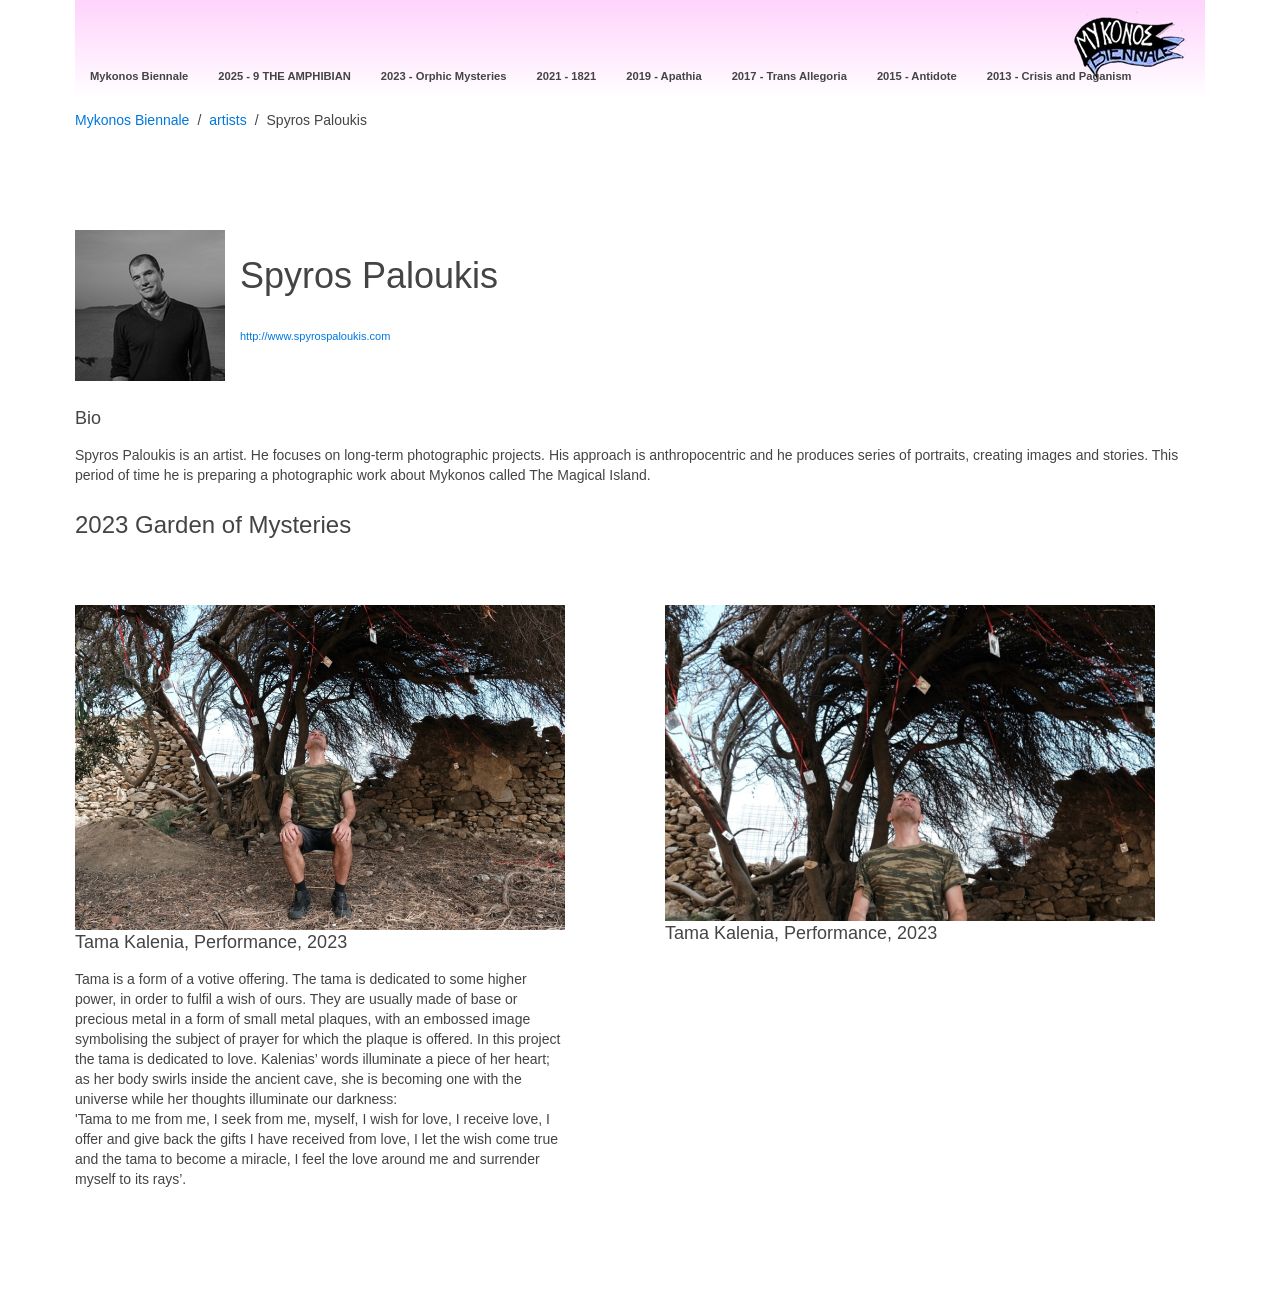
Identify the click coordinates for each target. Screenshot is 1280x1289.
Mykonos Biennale (132, 120)
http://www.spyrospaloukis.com (315, 336)
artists (227, 120)
